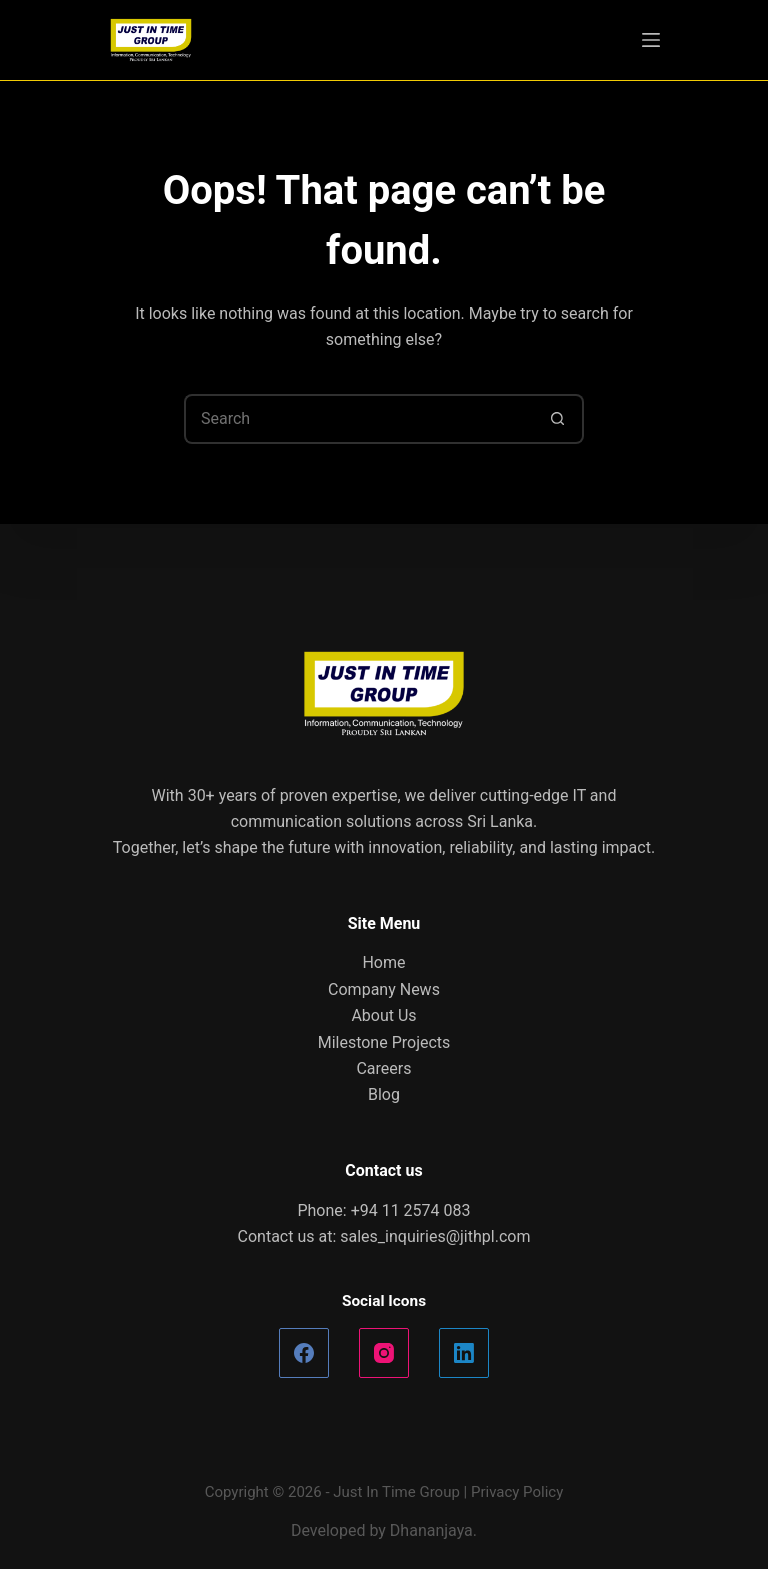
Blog (384, 1094)
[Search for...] (359, 419)
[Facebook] (304, 1353)
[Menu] (651, 40)
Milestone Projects (384, 1042)
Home (383, 962)
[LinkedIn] (464, 1353)
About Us (383, 1015)
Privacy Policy (517, 1492)
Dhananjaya (431, 1530)
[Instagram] (384, 1353)
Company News (384, 989)
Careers (383, 1068)
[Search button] (559, 419)
